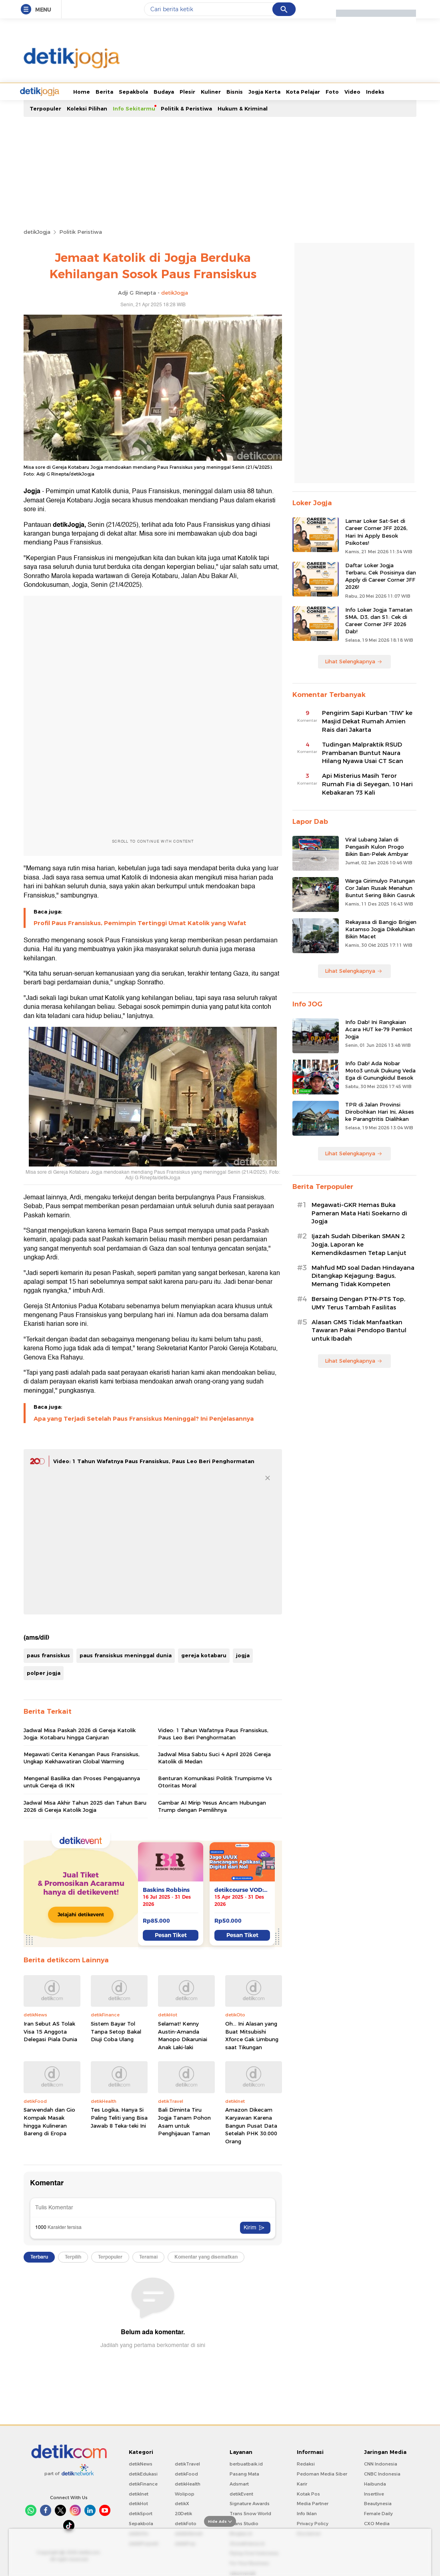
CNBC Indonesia (382, 2473)
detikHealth (187, 2483)
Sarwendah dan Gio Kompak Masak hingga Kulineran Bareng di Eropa (49, 2121)
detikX (182, 2503)
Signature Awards (250, 2503)
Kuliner (181, 91)
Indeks (345, 91)
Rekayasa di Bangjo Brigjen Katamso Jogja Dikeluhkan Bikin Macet (380, 928)
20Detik (183, 2513)
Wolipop (184, 2493)
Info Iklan (307, 2513)
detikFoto (185, 2523)
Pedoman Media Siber (322, 2473)
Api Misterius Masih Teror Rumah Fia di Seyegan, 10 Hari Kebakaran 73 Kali (367, 783)
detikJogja (37, 231)
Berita (74, 91)
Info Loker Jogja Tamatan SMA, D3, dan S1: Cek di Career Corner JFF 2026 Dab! (378, 620)
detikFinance (143, 2483)
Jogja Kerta (234, 91)
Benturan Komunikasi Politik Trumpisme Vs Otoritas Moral (215, 1781)
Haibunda (375, 2483)
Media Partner (312, 2503)
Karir (302, 2483)
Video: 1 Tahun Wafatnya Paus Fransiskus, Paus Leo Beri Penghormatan (153, 1460)
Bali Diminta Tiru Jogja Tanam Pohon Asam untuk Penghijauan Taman (184, 2121)
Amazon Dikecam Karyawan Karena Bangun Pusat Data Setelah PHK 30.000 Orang (251, 2124)
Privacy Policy (312, 2523)
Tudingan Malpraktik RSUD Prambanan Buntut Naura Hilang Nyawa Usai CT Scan (362, 752)
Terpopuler (45, 107)
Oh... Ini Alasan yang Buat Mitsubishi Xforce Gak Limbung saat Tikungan (251, 2035)
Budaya (134, 91)
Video (322, 91)
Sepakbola (103, 91)
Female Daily (378, 2513)
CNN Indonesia (380, 2463)
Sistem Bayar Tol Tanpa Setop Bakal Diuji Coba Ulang (116, 2031)
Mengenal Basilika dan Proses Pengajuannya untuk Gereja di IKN (82, 1781)
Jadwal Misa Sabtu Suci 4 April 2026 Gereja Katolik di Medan (214, 1757)
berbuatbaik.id (246, 2463)
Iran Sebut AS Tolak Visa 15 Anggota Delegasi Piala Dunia (50, 2031)
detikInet (138, 2493)
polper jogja (43, 1672)
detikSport (140, 2513)
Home (51, 91)
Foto (302, 91)
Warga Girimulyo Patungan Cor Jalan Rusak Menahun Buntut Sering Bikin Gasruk (380, 887)
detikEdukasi (143, 2473)
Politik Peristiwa (80, 231)
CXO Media (377, 2523)
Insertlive (374, 2493)
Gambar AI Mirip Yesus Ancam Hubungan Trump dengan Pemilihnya (212, 1805)
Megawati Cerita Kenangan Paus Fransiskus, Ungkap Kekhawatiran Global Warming (82, 1757)
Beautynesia (378, 2503)
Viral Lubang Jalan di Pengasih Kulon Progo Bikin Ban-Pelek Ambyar (376, 845)
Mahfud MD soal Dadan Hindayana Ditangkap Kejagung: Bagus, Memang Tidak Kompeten (363, 1275)
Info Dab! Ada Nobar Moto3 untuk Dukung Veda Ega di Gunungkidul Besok (380, 1069)
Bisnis (204, 91)
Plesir (157, 91)
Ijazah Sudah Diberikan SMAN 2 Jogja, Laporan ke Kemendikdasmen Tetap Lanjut (359, 1244)
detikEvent (241, 2493)
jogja (243, 1654)
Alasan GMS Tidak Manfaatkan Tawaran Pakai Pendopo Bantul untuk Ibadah (359, 1330)
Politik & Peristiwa (186, 107)
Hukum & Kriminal (243, 107)
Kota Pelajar (273, 91)
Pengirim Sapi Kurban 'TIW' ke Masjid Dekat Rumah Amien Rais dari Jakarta (367, 721)
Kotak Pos (308, 2493)
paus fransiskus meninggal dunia (126, 1654)
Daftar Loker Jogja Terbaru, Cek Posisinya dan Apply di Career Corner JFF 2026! (380, 575)
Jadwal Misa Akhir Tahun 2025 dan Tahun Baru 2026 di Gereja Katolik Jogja (85, 1805)
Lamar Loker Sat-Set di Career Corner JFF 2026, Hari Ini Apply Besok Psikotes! (376, 531)
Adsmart (239, 2483)
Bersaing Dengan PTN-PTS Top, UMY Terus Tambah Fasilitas (358, 1302)
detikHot (138, 2503)
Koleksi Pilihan (87, 107)
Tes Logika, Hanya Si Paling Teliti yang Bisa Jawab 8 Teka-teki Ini (119, 2117)
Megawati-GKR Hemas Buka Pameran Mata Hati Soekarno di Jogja (359, 1213)
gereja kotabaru (203, 1654)
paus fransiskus (48, 1654)
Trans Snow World (250, 2513)
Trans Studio (244, 2523)
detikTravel (187, 2463)
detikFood (186, 2473)
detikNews (140, 2463)
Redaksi (306, 2463)
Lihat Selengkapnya (353, 660)
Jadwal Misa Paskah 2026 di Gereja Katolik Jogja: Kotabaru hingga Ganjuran (80, 1733)
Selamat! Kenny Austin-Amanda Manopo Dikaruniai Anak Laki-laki (182, 2035)
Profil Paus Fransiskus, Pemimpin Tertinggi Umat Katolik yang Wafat (140, 922)
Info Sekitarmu (134, 107)
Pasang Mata (244, 2473)
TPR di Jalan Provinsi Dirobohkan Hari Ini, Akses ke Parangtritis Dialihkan (379, 1110)
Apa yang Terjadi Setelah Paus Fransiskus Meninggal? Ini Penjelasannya (144, 1418)
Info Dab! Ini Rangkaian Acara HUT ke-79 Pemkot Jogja (378, 1028)
